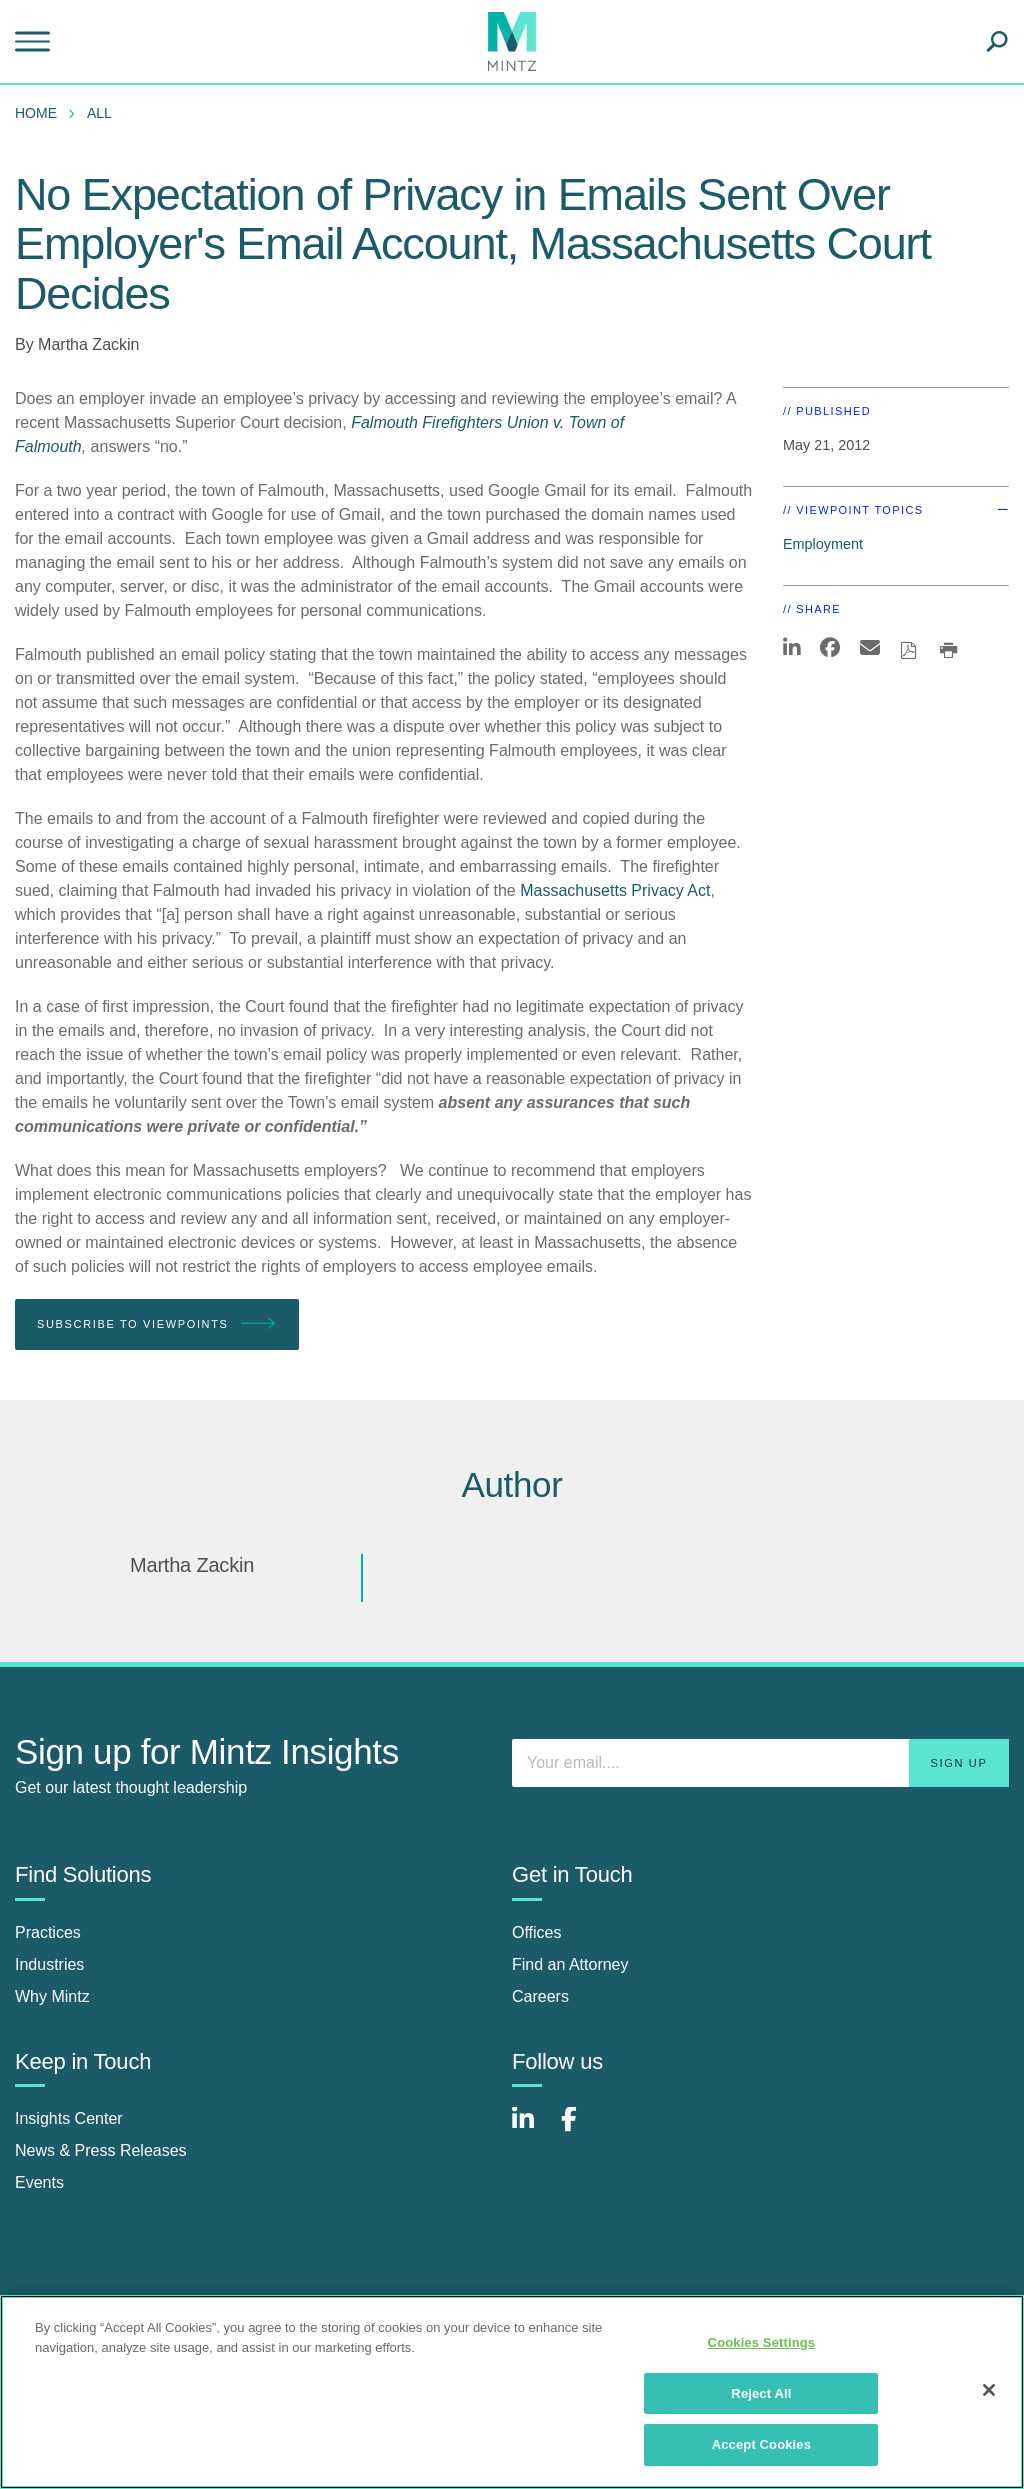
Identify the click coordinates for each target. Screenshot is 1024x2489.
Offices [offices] (537, 1932)
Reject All (761, 2393)
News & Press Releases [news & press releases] (101, 2150)
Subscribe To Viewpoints (157, 1324)
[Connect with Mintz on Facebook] (581, 2129)
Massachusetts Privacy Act (615, 890)
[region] (512, 2392)
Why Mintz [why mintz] (52, 1996)
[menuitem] (41, 113)
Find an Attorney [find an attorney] (570, 1964)
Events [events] (39, 2182)
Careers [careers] (540, 1996)
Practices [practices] (48, 1932)
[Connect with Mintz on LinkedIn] (532, 2129)
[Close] (989, 2390)
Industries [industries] (49, 1964)
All (99, 113)
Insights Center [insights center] (69, 2118)
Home (36, 113)
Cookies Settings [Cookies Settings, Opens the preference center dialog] (762, 2342)
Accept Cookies (761, 2444)
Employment (823, 544)
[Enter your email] (760, 1763)
